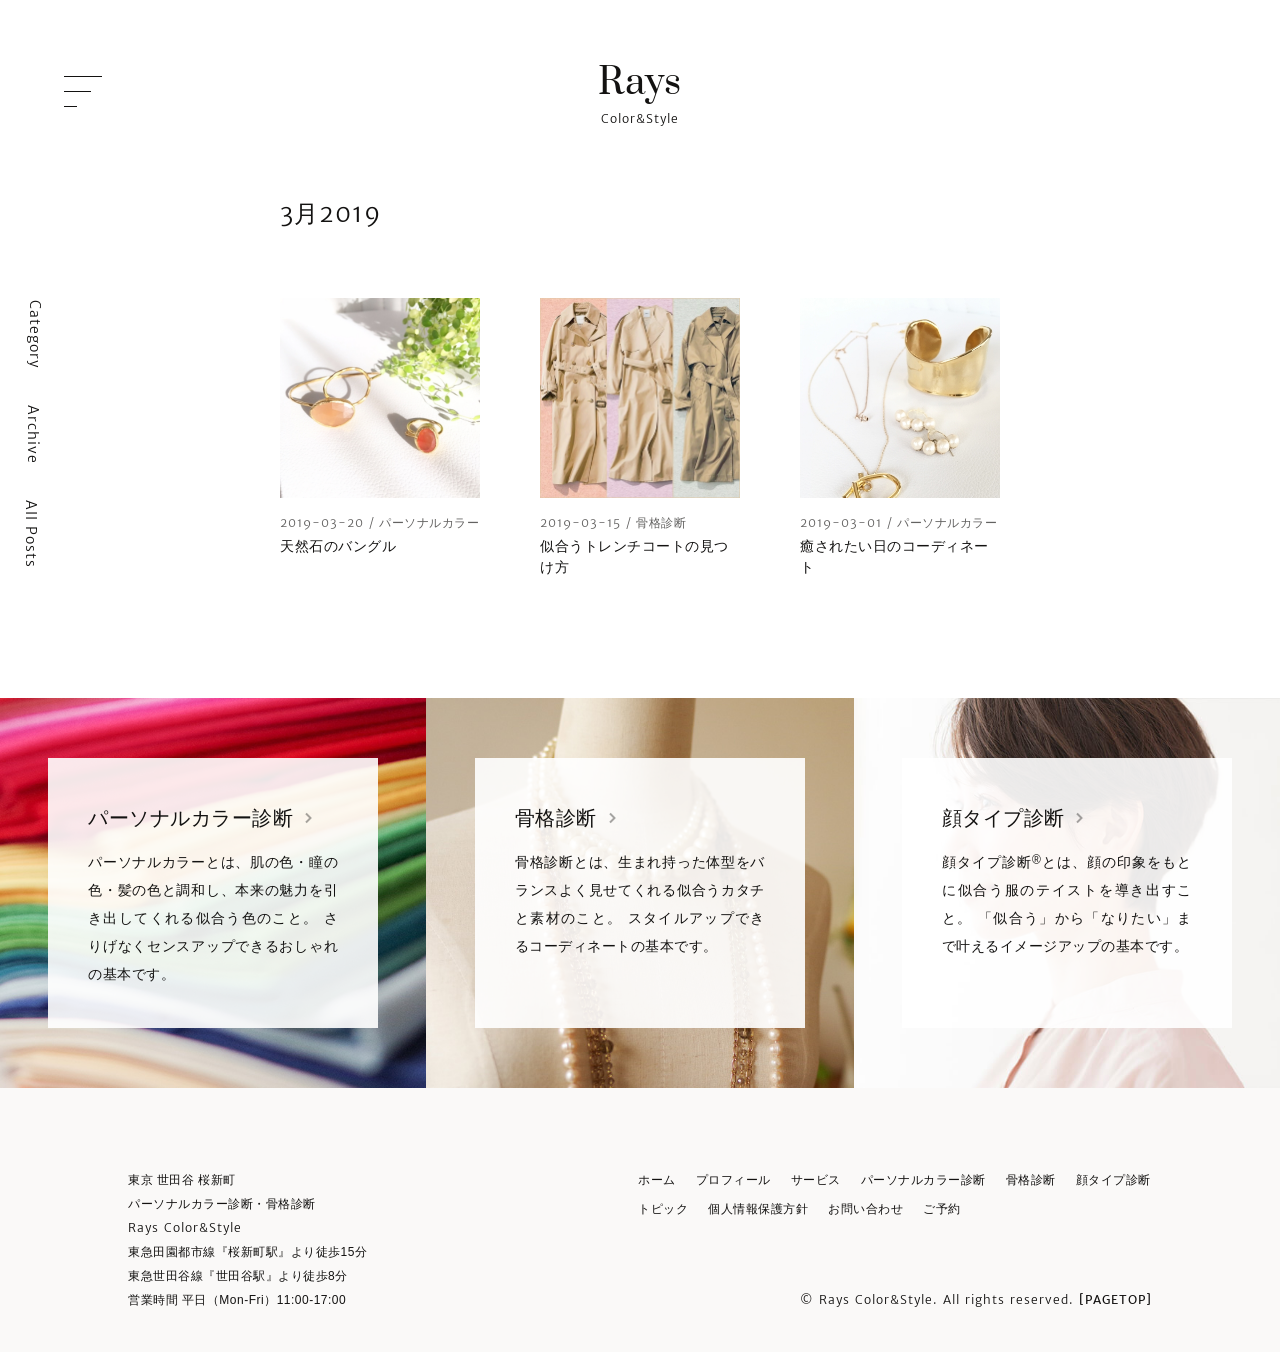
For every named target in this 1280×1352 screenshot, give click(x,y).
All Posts (31, 534)
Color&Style (640, 92)
